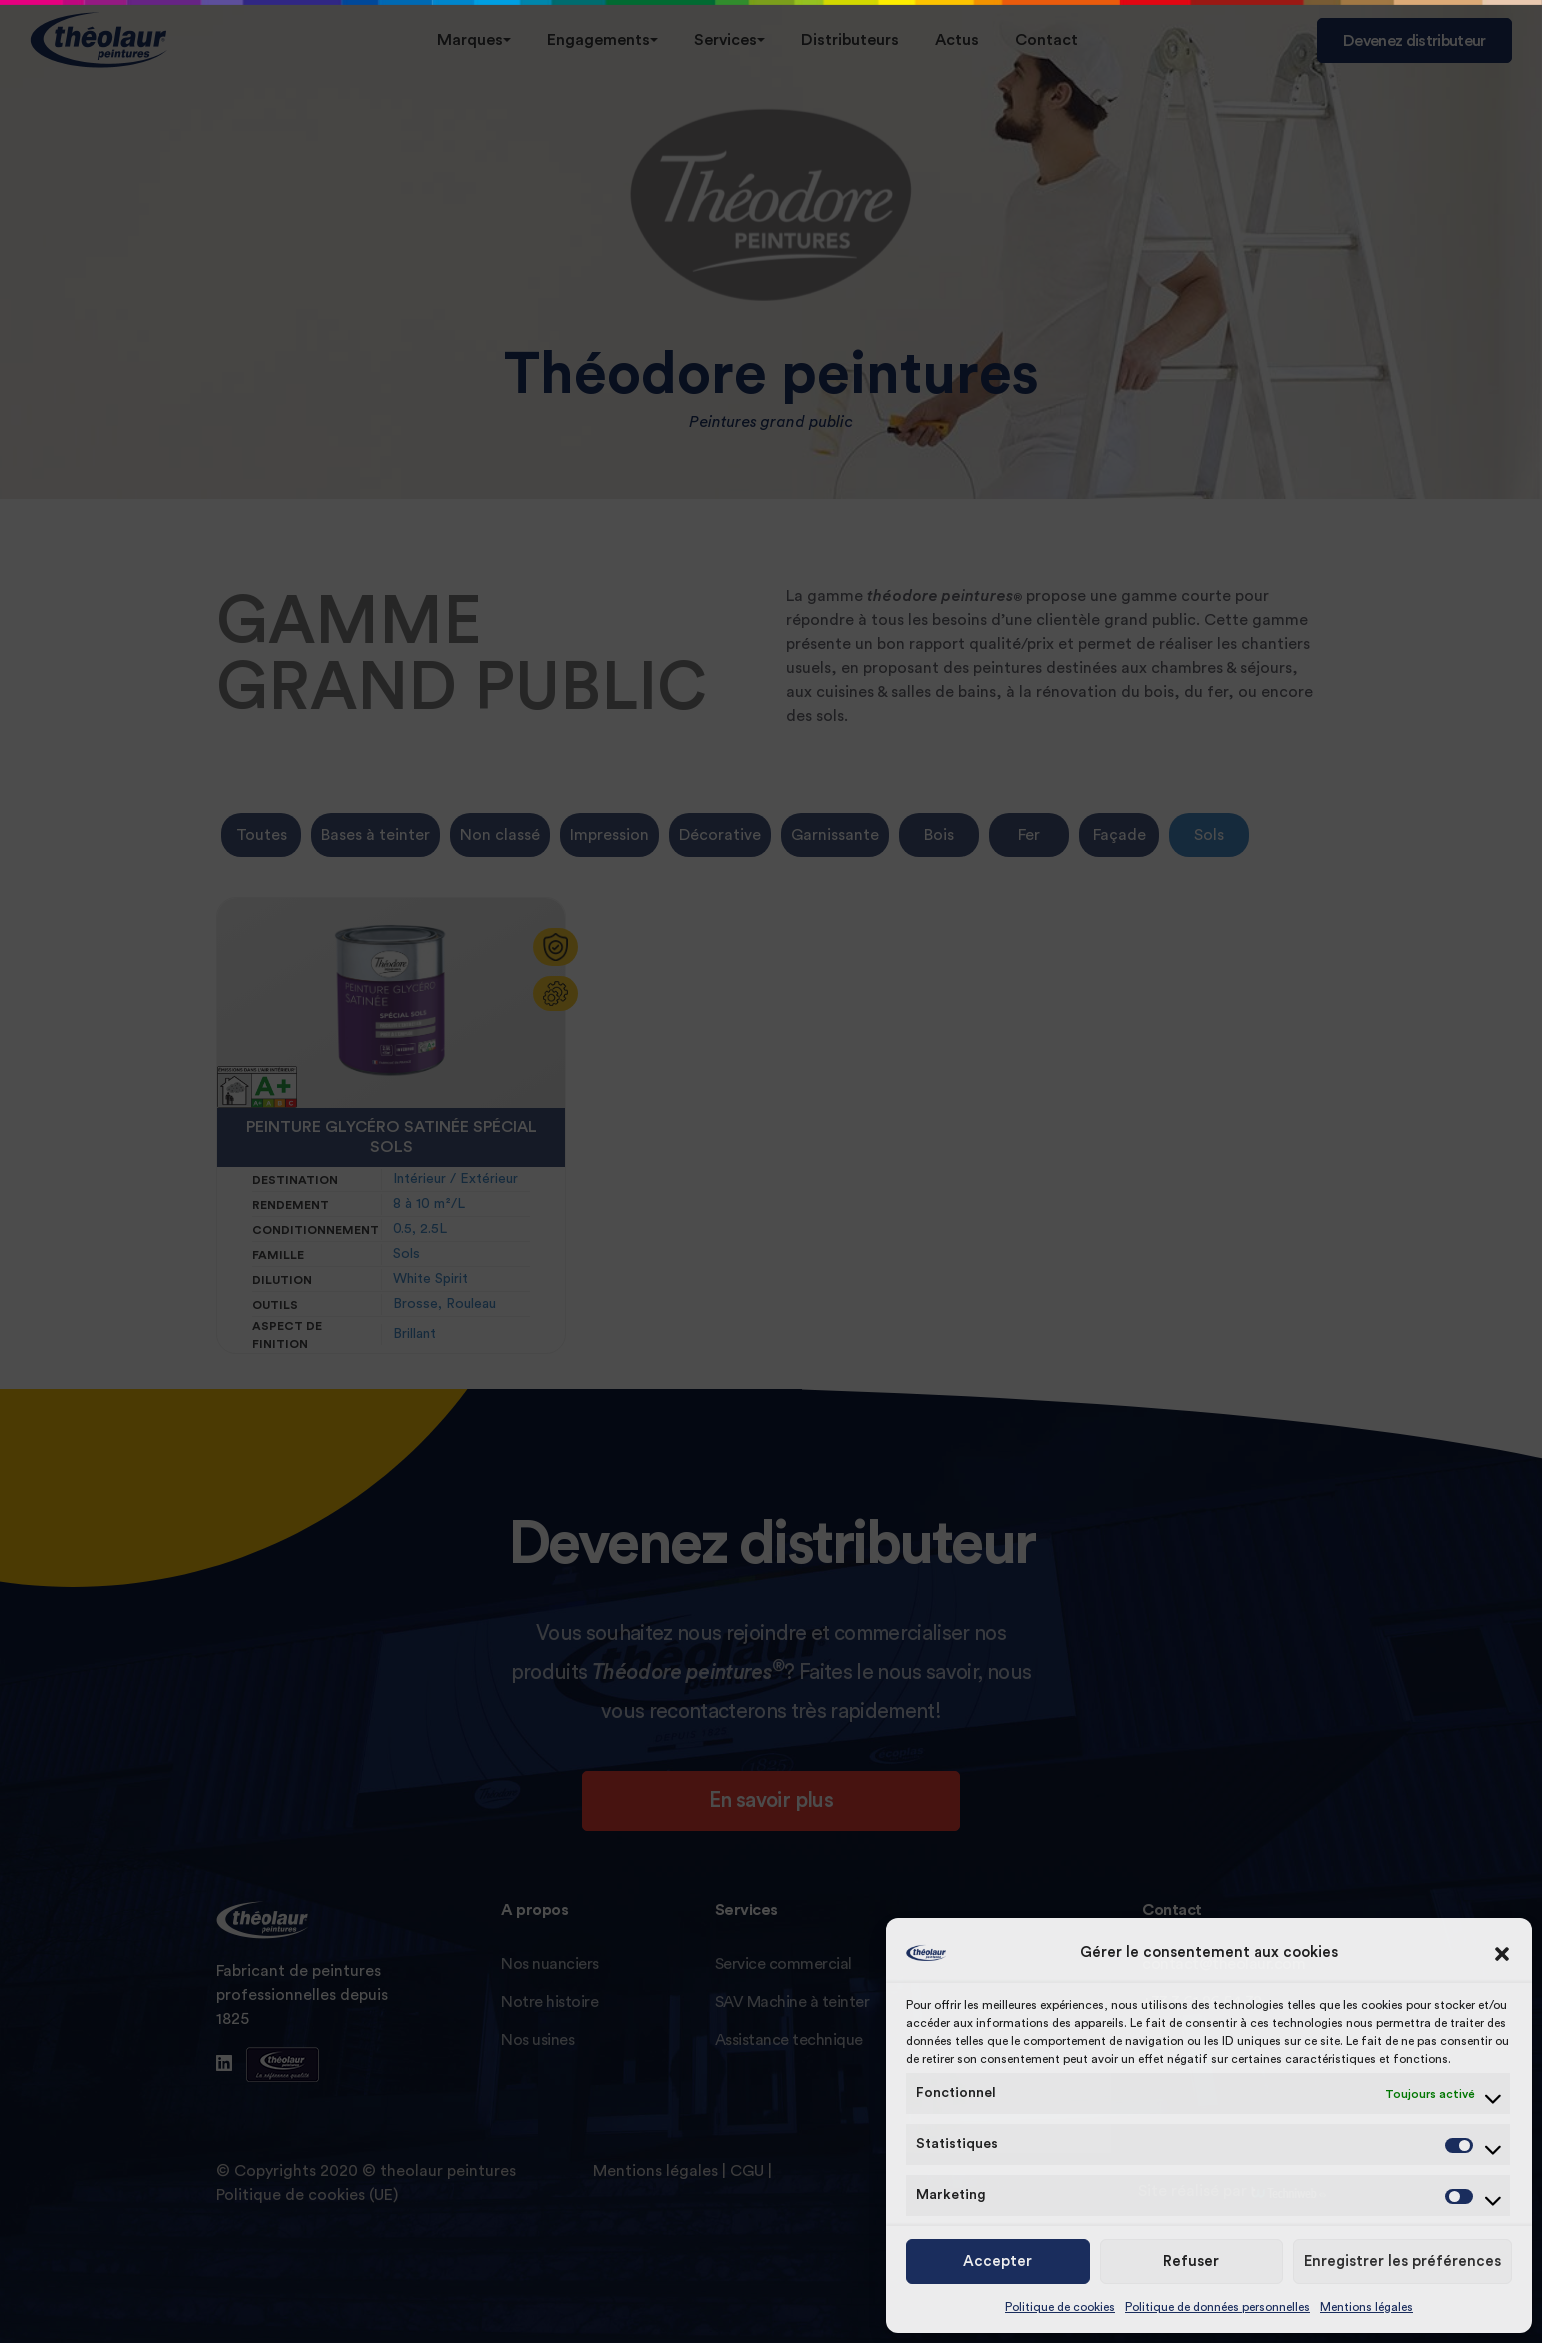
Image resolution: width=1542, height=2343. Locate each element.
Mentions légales (1366, 2307)
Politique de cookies (1060, 2307)
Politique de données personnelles (1217, 2307)
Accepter (997, 2261)
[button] (1502, 1953)
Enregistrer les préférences (1402, 2261)
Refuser (1191, 2261)
